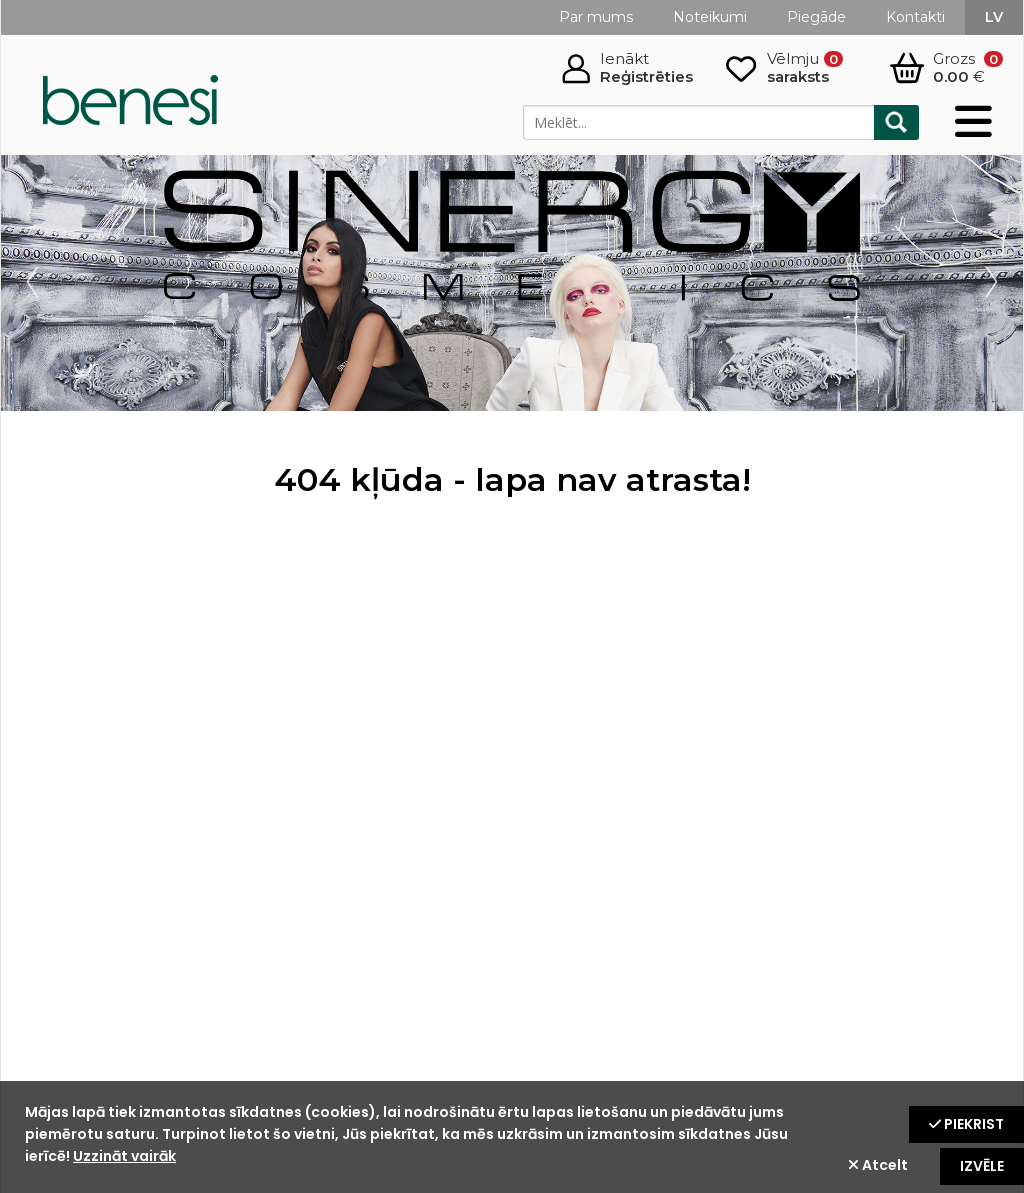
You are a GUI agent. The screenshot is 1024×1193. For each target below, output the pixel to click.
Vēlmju (805, 68)
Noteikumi (710, 17)
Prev (37, 283)
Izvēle (982, 1166)
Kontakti (915, 17)
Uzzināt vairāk (124, 1156)
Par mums (596, 17)
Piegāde (816, 17)
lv (994, 17)
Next (987, 283)
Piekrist (966, 1124)
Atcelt (878, 1165)
